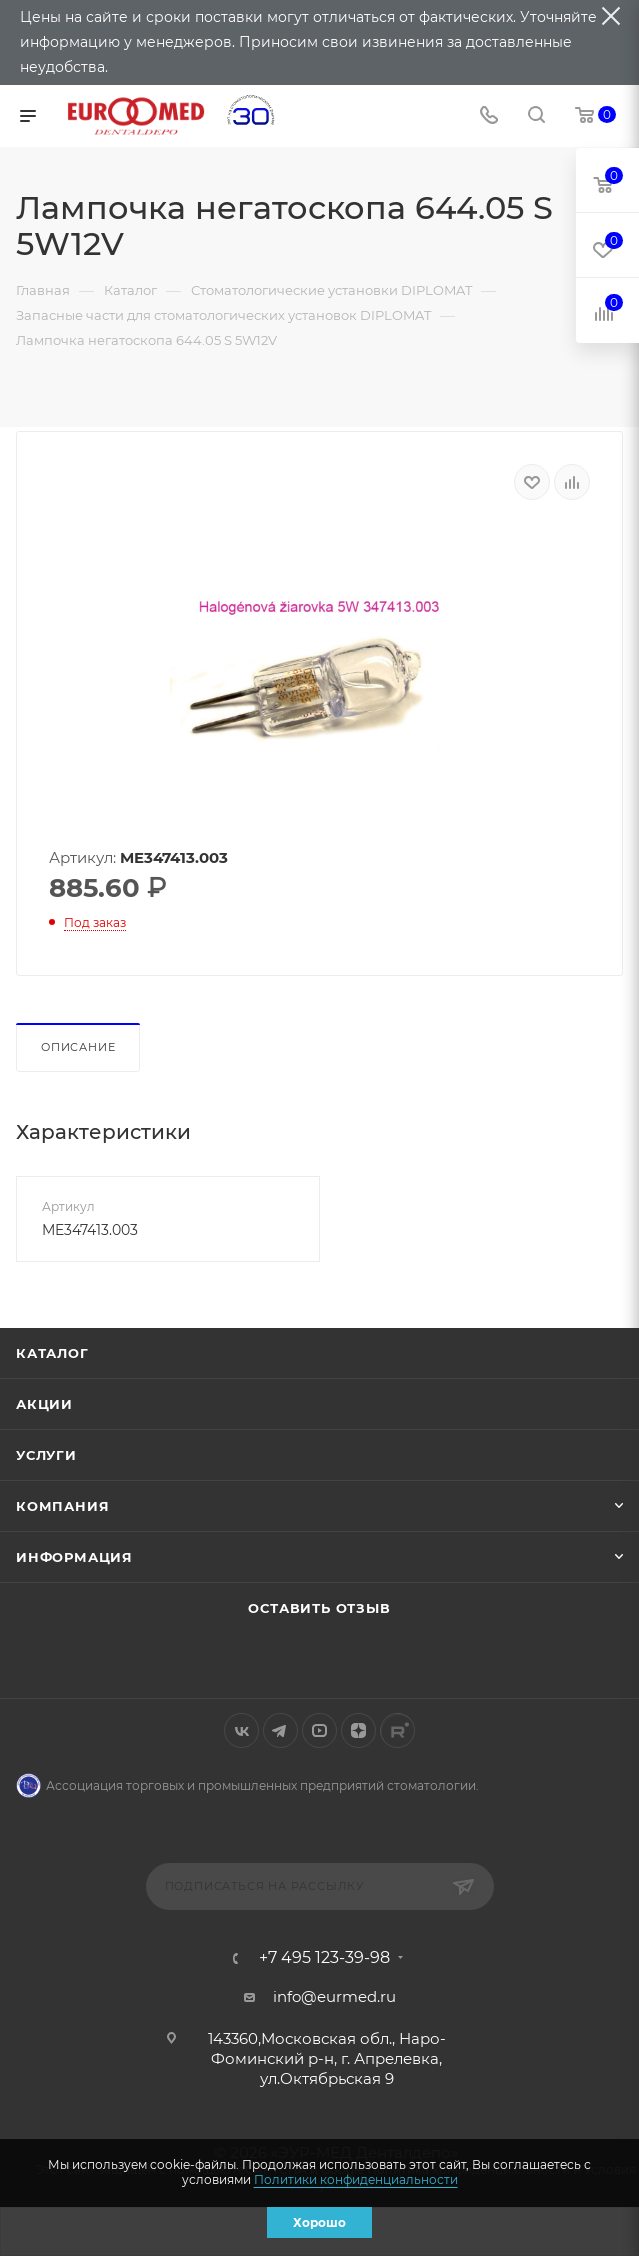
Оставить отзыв (319, 1608)
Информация (74, 1557)
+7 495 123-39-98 (324, 1958)
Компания (62, 1506)
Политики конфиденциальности (356, 2179)
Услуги (46, 1455)
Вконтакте (241, 1730)
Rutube (397, 1730)
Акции (44, 1404)
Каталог (52, 1353)
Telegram (280, 1730)
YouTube (319, 1730)
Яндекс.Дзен (358, 1730)
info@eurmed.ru (334, 1996)
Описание (78, 1047)
